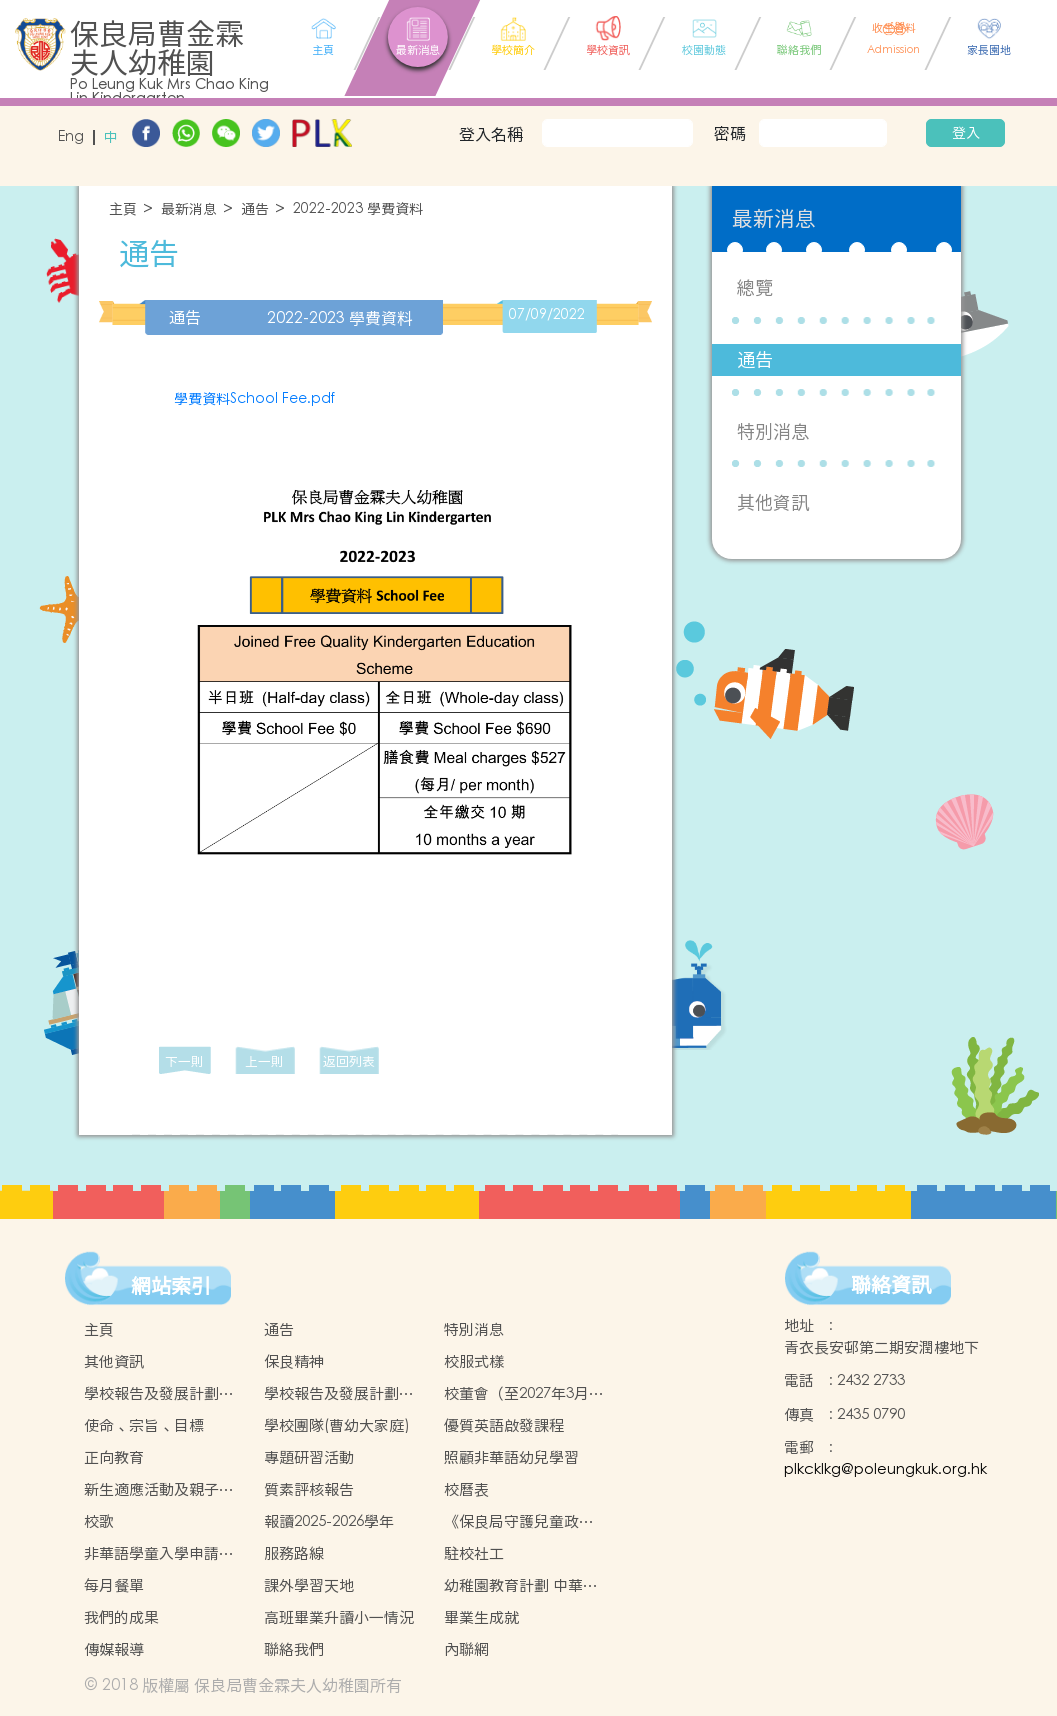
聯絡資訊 (891, 1285)
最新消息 (189, 209)
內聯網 (466, 1649)
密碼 (730, 133)
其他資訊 (773, 502)
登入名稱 (491, 134)
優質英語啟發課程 (504, 1425)
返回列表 (349, 1061)
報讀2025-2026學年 (329, 1521)
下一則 (184, 1061)
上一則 (264, 1061)
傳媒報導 (114, 1649)
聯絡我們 (294, 1649)
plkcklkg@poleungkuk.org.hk (885, 1469)
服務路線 (294, 1553)
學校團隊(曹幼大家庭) (337, 1425)
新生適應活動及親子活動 (159, 1490)
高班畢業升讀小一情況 (339, 1617)
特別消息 (773, 431)
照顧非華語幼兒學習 (511, 1457)
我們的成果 (121, 1617)
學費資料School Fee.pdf (254, 399)
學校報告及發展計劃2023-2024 (331, 1394)
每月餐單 (114, 1585)
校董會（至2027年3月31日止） (524, 1394)
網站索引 (171, 1286)
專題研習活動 (309, 1457)
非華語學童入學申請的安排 (159, 1554)
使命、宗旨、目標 (144, 1425)
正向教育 (114, 1457)
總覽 (755, 287)
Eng (71, 137)
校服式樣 (474, 1361)
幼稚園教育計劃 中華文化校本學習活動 (521, 1586)
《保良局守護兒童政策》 (511, 1522)
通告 (255, 209)
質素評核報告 (309, 1489)
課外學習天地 (309, 1585)
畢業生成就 (481, 1617)
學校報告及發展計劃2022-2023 (151, 1394)
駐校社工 (474, 1553)
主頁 (123, 209)
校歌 (99, 1521)
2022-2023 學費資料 (358, 209)
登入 (966, 133)
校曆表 (466, 1489)
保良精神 (294, 1361)
